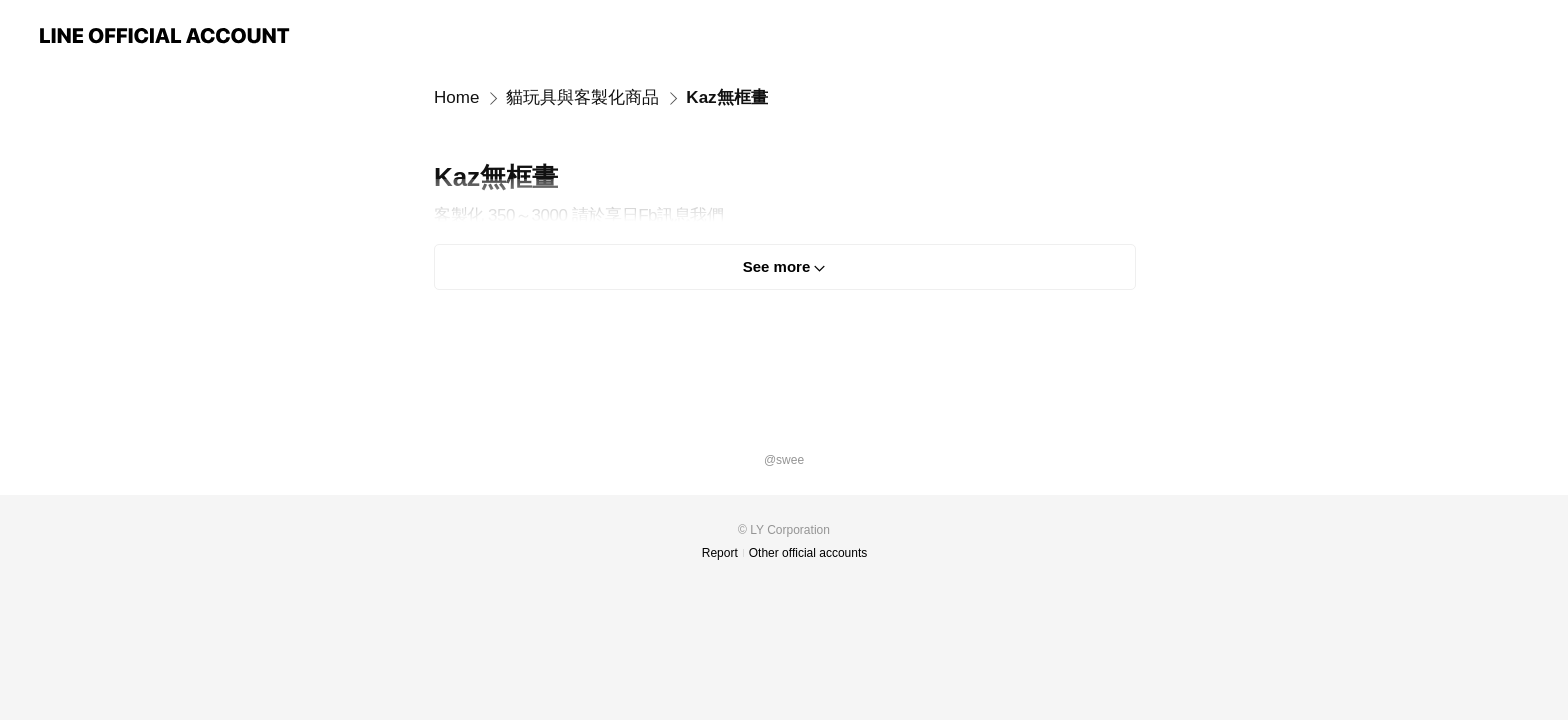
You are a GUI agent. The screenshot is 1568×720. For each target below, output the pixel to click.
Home (456, 97)
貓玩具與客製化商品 (582, 97)
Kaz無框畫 (726, 97)
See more (777, 266)
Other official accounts (808, 553)
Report (720, 553)
